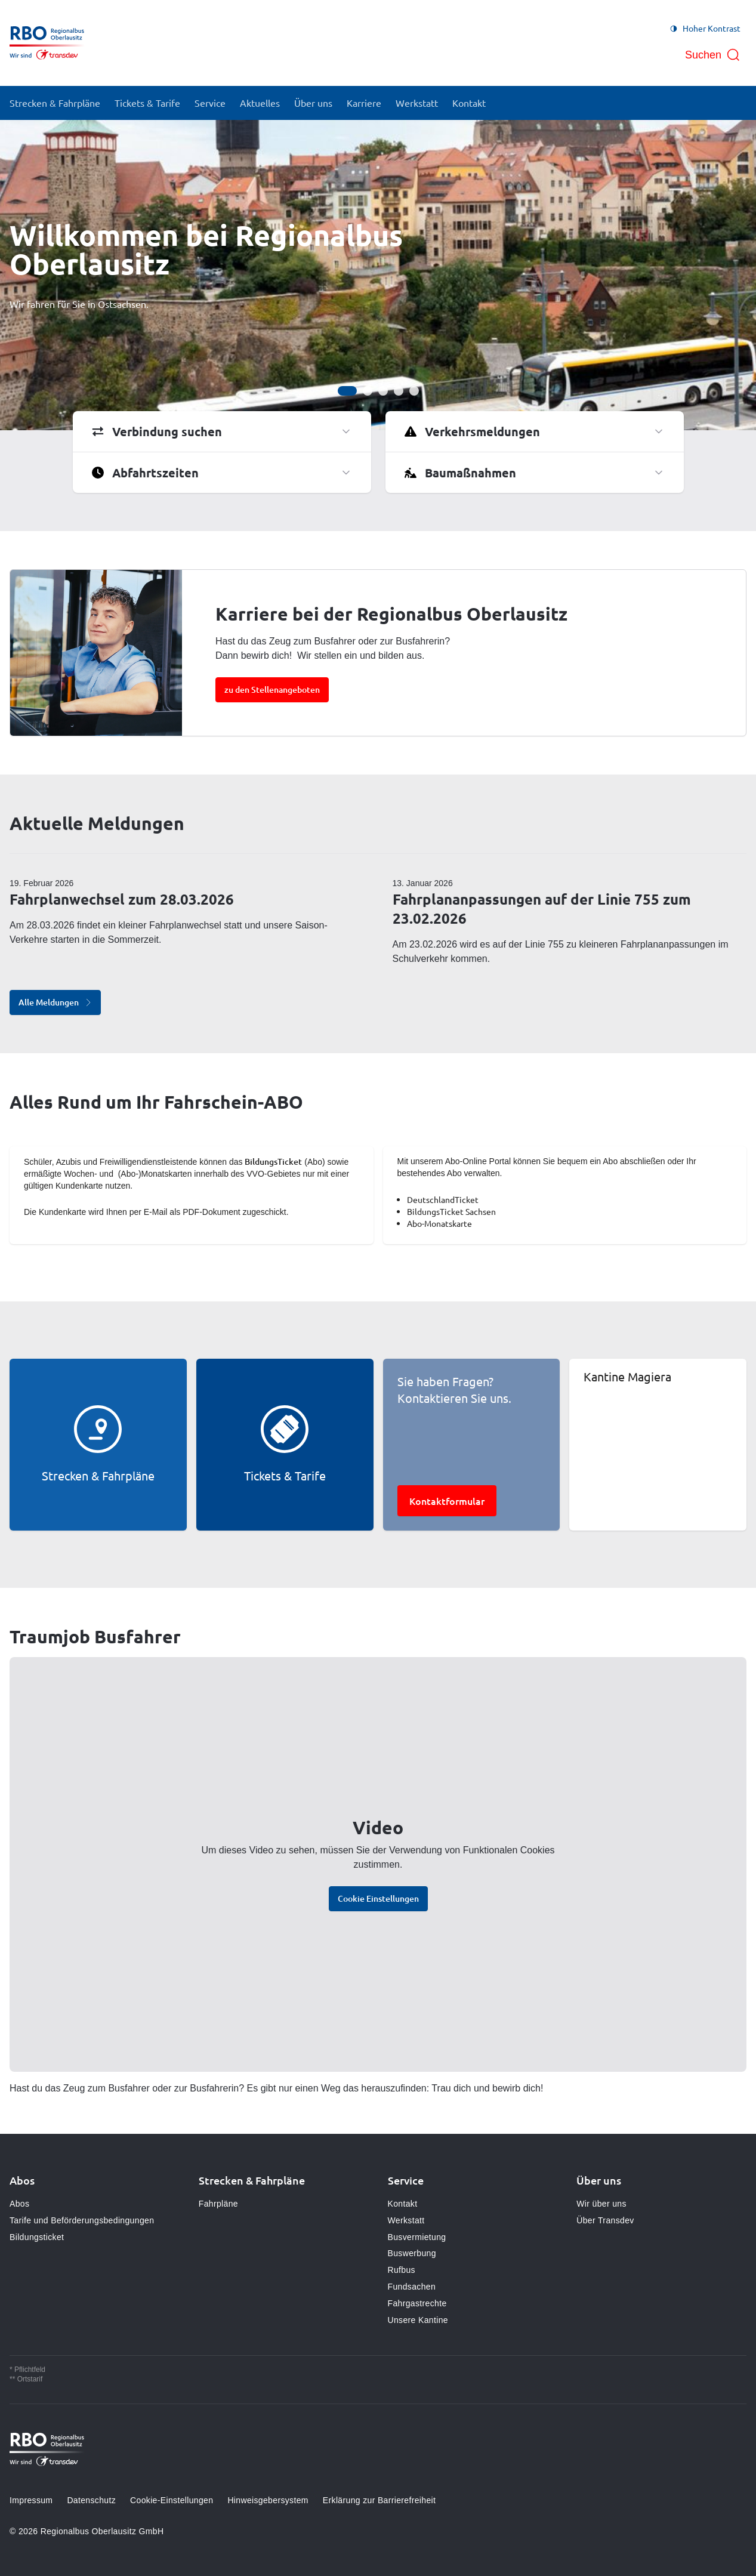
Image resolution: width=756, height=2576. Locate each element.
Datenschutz (91, 2500)
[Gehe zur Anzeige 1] (347, 391)
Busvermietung (417, 2237)
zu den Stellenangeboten (272, 689)
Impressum (31, 2500)
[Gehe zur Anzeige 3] (383, 391)
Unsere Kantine (418, 2320)
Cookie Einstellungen (378, 1898)
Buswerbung (412, 2253)
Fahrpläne (218, 2203)
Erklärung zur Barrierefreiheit (379, 2500)
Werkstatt (406, 2220)
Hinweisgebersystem (267, 2500)
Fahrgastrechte (417, 2303)
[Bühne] (378, 275)
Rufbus (401, 2270)
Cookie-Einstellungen (171, 2500)
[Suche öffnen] (712, 55)
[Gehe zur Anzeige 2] (367, 391)
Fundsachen (412, 2286)
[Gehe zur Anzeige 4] (398, 391)
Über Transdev (605, 2220)
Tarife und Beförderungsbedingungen (82, 2220)
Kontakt (403, 2203)
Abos (19, 2203)
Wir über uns (601, 2203)
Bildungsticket (37, 2237)
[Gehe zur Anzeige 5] (414, 391)
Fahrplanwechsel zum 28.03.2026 (122, 899)
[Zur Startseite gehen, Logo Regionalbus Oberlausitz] (47, 43)
